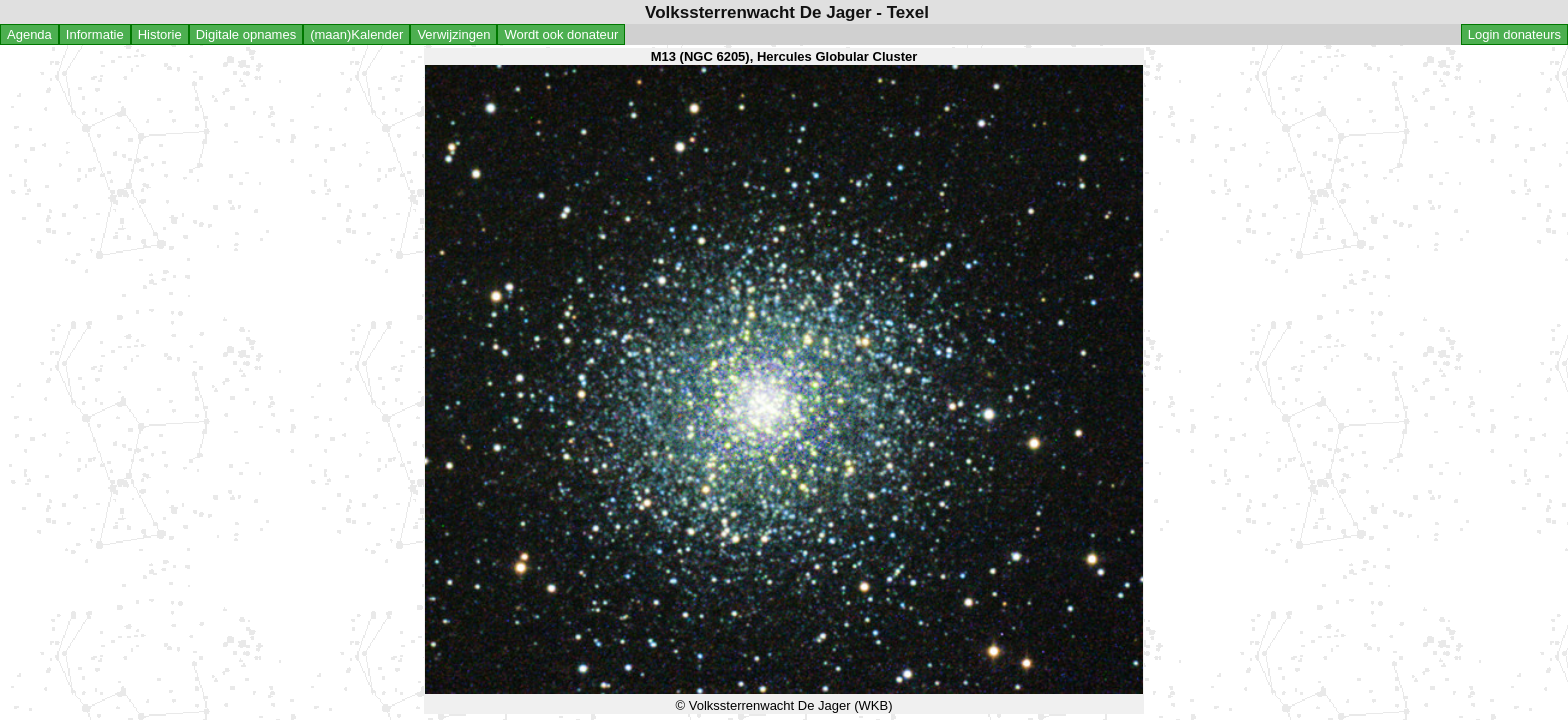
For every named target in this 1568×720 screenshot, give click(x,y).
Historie (160, 34)
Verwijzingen (453, 34)
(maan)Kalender (356, 34)
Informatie (95, 34)
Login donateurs (1514, 34)
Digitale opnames (246, 34)
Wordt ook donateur (561, 34)
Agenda (29, 34)
